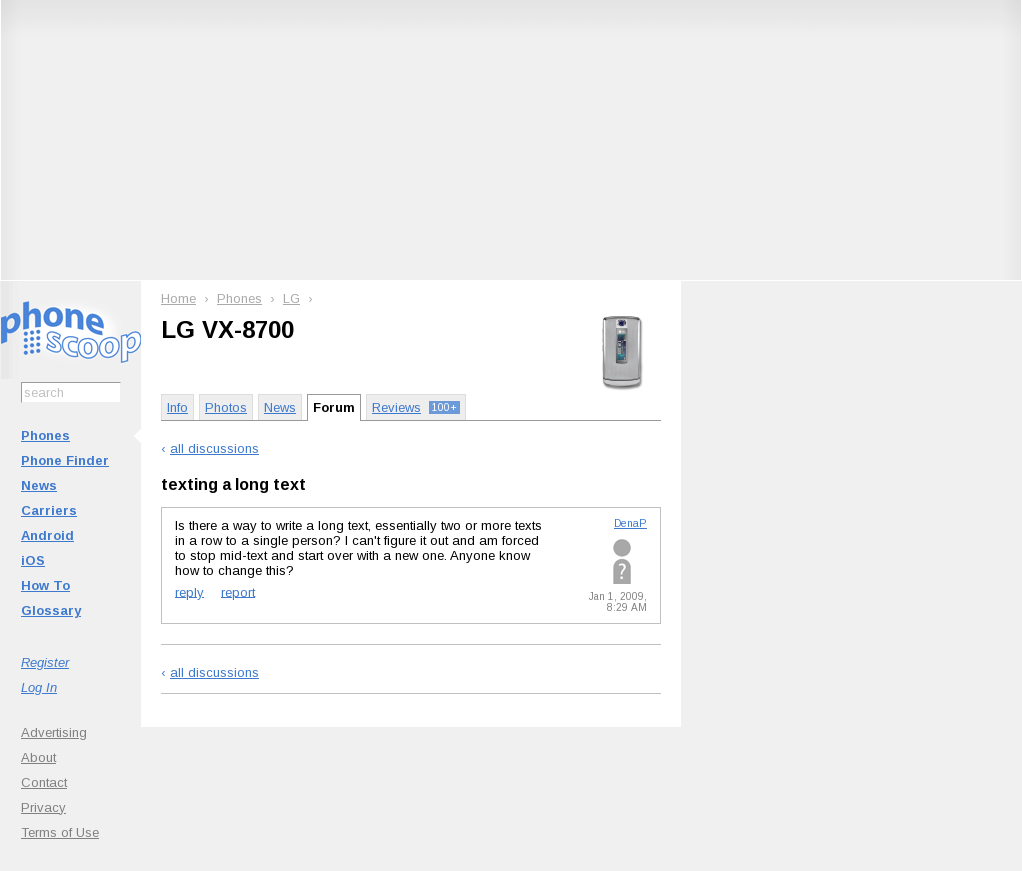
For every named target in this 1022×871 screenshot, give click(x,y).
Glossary (51, 610)
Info (177, 407)
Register (45, 662)
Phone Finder (65, 460)
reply (189, 591)
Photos (226, 407)
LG (291, 298)
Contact (44, 782)
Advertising (54, 732)
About (38, 757)
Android (47, 535)
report (238, 591)
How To (45, 585)
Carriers (49, 510)
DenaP (630, 523)
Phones (45, 435)
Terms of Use (60, 832)
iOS (33, 560)
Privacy (43, 807)
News (39, 485)
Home (178, 298)
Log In (39, 687)
